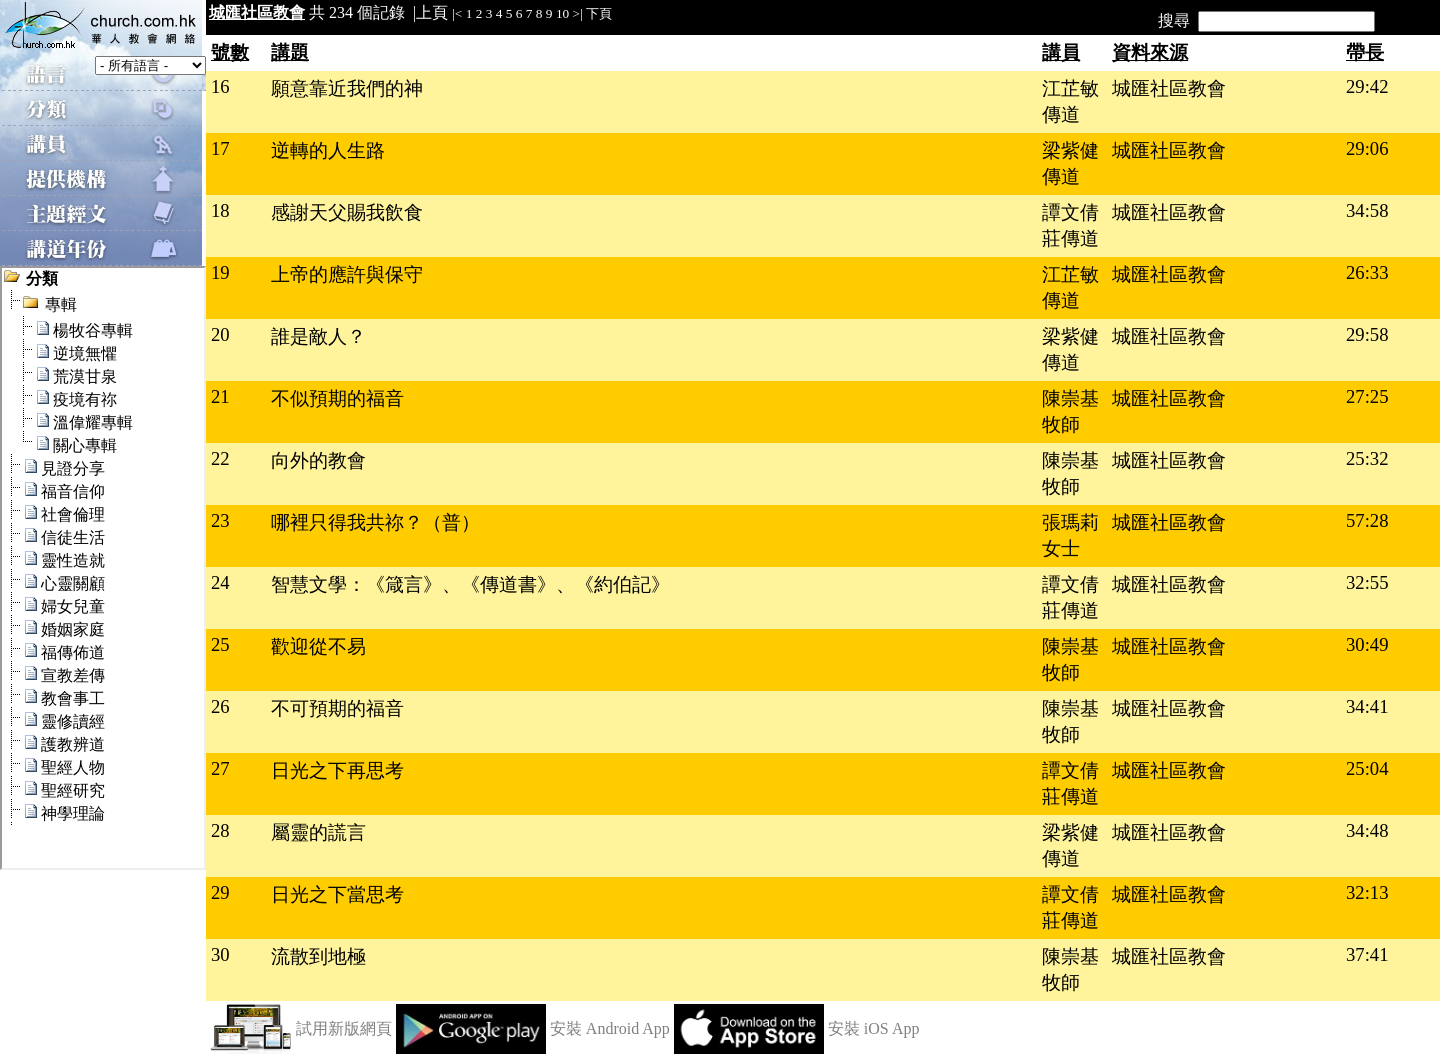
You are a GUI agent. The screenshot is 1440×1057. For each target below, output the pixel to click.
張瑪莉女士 (1070, 535)
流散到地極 (318, 956)
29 (220, 892)
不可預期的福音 (337, 708)
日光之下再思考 (337, 770)
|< (457, 13)
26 (220, 706)
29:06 (1367, 148)
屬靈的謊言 (318, 832)
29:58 (1367, 334)
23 (220, 520)
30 (220, 954)
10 (562, 13)
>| (578, 13)
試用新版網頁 (344, 1028)
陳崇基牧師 (1070, 411)
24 (220, 582)
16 (220, 86)
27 (220, 768)
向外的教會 (318, 460)
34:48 (1367, 830)
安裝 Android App (610, 1028)
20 (220, 334)
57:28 (1367, 520)
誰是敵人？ (318, 336)
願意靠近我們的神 (347, 88)
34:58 (1367, 210)
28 (220, 830)
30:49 (1367, 644)
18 (220, 210)
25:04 (1367, 768)
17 (220, 148)
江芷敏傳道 (1070, 101)
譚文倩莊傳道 (1070, 225)
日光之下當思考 (337, 894)
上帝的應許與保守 (347, 274)
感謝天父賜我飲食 (347, 212)
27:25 (1367, 396)
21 (220, 396)
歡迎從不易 (318, 646)
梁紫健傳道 (1070, 163)
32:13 (1367, 892)
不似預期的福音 (337, 398)
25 (220, 644)
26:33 (1367, 272)
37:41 (1367, 954)
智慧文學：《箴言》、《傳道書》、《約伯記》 (470, 584)
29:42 (1367, 86)
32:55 (1367, 582)
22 (220, 458)
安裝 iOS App (874, 1028)
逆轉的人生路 (328, 150)
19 (220, 272)
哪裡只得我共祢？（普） (375, 522)
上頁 (432, 12)
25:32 (1367, 458)
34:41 (1367, 706)
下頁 (599, 13)
